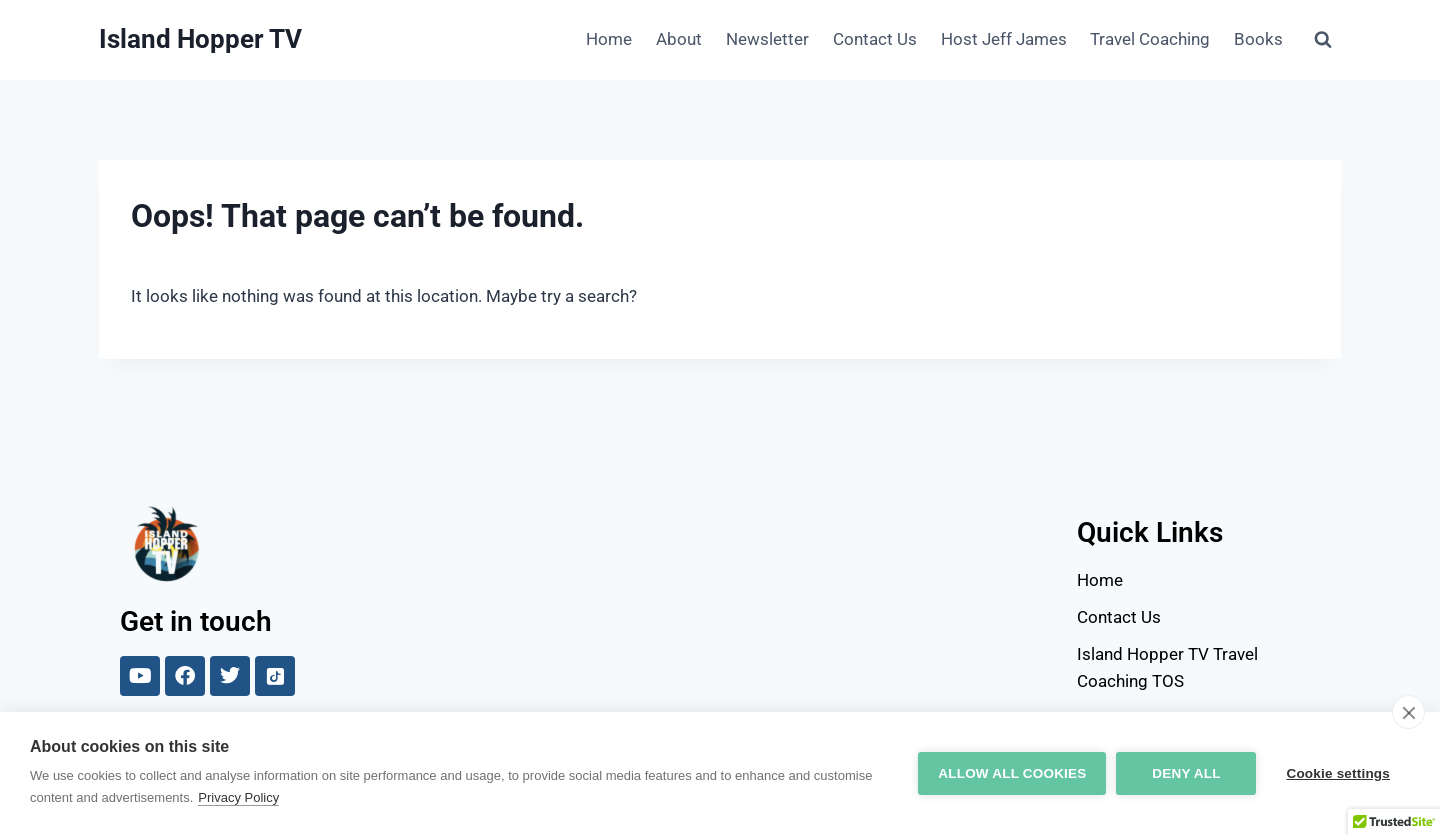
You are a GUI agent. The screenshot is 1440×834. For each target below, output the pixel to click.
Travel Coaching (1150, 39)
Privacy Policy (238, 797)
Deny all (1186, 773)
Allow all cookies (1012, 773)
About (679, 39)
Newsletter (767, 39)
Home (609, 39)
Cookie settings (1338, 773)
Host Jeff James (1004, 39)
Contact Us (875, 39)
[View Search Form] (1323, 40)
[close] (1408, 712)
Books (1258, 39)
